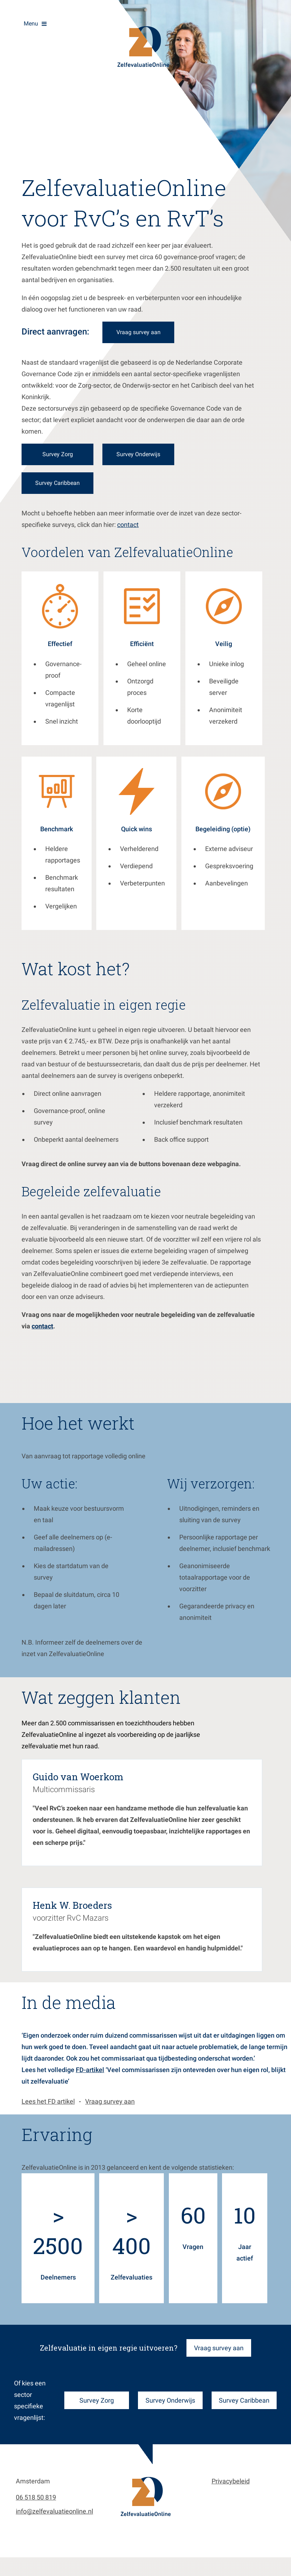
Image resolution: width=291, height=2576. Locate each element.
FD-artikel (90, 2077)
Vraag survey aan (110, 2109)
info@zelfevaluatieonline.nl (54, 2518)
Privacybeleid (231, 2488)
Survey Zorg (96, 2407)
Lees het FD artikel (48, 2109)
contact (128, 532)
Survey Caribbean (44, 483)
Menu (31, 23)
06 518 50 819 (36, 2504)
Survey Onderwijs (170, 2407)
